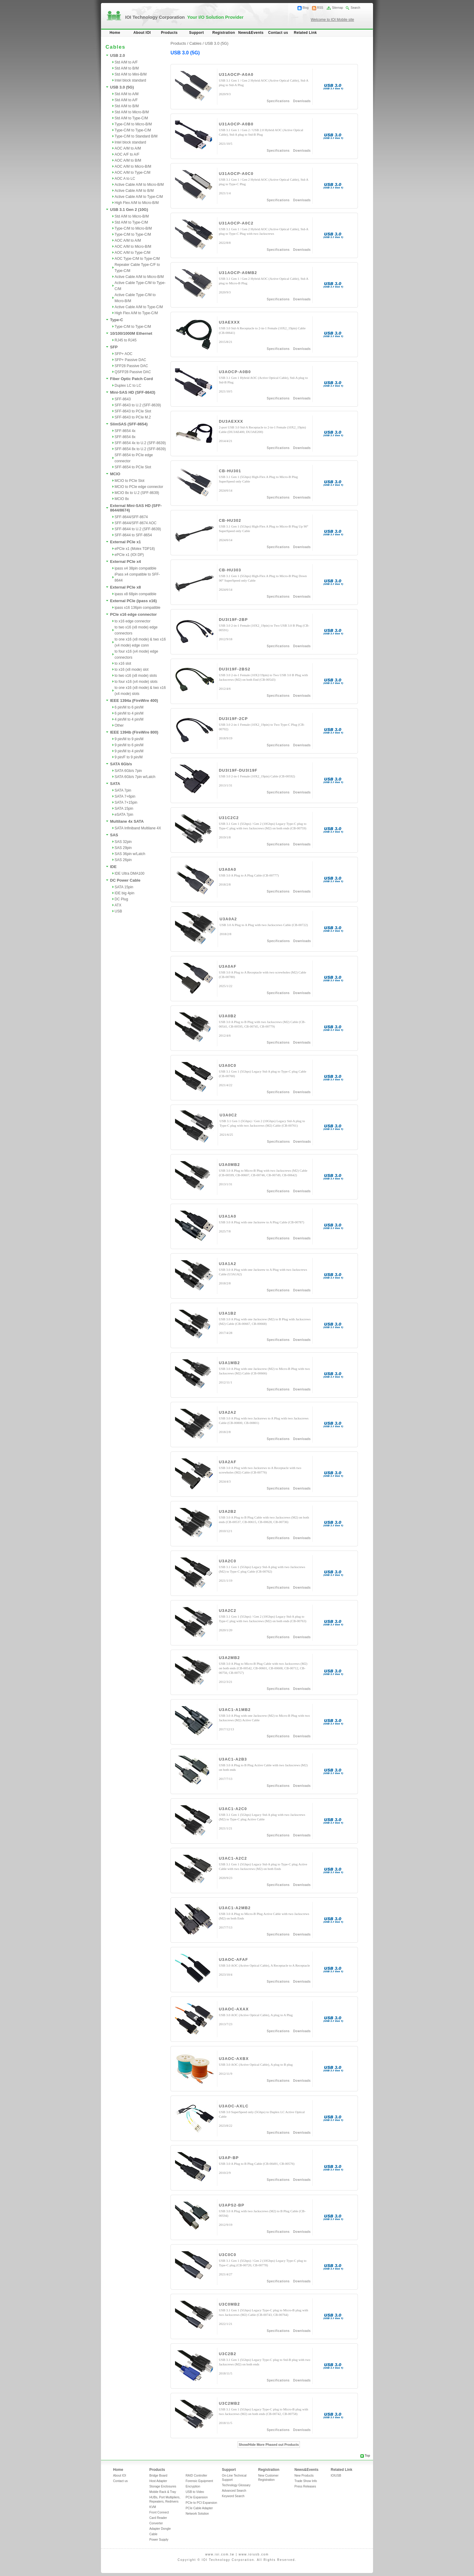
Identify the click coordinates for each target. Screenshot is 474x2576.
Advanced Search (234, 2490)
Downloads (302, 101)
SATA (115, 783)
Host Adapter (158, 2481)
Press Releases (305, 2486)
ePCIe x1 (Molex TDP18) (135, 549)
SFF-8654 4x (125, 431)
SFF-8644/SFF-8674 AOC (136, 523)
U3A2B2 (227, 1511)
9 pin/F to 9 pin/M (129, 757)
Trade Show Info (305, 2481)
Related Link (305, 33)
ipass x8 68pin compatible (135, 594)
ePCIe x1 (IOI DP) (129, 555)
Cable (153, 2534)
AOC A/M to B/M (128, 160)
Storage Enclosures (162, 2486)
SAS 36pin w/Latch (130, 854)
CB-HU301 (230, 471)
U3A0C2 (228, 1115)
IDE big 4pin (124, 893)
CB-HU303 (230, 570)
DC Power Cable (125, 880)
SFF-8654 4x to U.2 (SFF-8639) (140, 443)
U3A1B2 (227, 1313)
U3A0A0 (227, 869)
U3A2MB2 (229, 1657)
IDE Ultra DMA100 (129, 873)
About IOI (142, 33)
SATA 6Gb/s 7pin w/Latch (135, 777)
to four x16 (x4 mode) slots (136, 682)
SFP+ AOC (123, 354)
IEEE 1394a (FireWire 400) (134, 700)
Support (196, 33)
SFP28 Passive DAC (131, 366)
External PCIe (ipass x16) (133, 601)
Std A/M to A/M (126, 94)
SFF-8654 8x (125, 437)
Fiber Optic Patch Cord (131, 378)
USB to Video (195, 2492)
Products (169, 33)
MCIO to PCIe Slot (129, 481)
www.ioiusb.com (254, 2554)
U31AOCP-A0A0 (236, 74)
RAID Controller (196, 2475)
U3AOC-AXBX (234, 2058)
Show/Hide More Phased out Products (269, 2444)
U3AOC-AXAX (234, 2009)
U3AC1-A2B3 (233, 1759)
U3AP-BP (229, 2157)
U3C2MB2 (229, 2403)
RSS (320, 7)
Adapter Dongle (160, 2528)
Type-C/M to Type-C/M (133, 130)
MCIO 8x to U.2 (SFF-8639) (137, 493)
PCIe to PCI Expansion (201, 2502)
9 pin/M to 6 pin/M (129, 745)
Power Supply (158, 2539)
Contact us (278, 33)
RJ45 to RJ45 (126, 340)
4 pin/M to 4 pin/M (129, 719)
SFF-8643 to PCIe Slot (133, 411)
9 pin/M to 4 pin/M (129, 751)
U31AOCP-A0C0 (236, 173)
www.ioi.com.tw (219, 2554)
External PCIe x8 (125, 587)
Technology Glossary (236, 2485)
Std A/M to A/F (126, 62)
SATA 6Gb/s (121, 764)
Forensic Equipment (199, 2481)
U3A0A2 (228, 919)
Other (119, 725)
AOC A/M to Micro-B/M (133, 166)
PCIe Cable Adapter (199, 2508)
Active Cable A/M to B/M (134, 191)
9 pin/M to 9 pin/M (129, 739)
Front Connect (159, 2512)
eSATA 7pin (124, 814)
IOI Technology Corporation (184, 17)
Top (367, 2455)
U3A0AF (227, 966)
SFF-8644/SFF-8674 (131, 517)
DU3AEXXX (231, 421)
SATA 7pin (123, 790)
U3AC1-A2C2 (233, 1858)
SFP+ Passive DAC (130, 360)
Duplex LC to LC (128, 385)
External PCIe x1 (125, 542)
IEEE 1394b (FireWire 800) (134, 732)
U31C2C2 (229, 817)
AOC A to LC (125, 178)
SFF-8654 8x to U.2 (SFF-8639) (140, 449)
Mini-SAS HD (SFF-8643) (132, 392)
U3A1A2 (227, 1263)
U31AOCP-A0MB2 (238, 272)
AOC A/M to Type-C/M (132, 172)
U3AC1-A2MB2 (235, 1908)
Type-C (116, 320)
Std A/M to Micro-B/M (132, 112)
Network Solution (197, 2513)
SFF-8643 (123, 399)
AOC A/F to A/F (127, 154)
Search (355, 7)
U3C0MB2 (229, 2304)
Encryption (193, 2486)
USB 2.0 (117, 55)
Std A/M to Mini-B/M (131, 74)
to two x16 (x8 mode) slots (136, 675)
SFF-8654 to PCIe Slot (133, 467)
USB (118, 911)
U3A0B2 (227, 1016)
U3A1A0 (227, 1216)
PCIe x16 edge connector (133, 614)
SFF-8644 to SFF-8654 (133, 535)
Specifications (278, 101)
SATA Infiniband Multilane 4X (138, 828)
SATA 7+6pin (125, 796)
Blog (306, 7)
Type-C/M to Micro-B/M (133, 124)
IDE (113, 866)
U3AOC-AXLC (233, 2106)
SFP (114, 347)
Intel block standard (130, 80)
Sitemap (337, 7)
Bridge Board (158, 2475)
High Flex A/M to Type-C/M (136, 313)
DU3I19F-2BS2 (234, 669)
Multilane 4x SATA (127, 821)
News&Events (251, 33)
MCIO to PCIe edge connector (139, 487)
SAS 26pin (123, 860)
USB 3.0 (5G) (122, 87)
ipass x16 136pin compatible (137, 607)
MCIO (115, 474)
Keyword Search (233, 2496)
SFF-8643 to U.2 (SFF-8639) (138, 405)
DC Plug (121, 899)
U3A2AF (227, 1462)
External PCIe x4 (125, 561)
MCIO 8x (122, 499)
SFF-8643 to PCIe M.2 (133, 417)
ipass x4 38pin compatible (135, 568)
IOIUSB (336, 2475)
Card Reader (158, 2518)
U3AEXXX (229, 322)
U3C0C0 (227, 2254)
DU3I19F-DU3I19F (238, 770)
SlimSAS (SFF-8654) (129, 424)
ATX (118, 905)
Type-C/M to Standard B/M (136, 136)
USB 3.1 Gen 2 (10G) (129, 209)
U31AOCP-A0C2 (236, 223)
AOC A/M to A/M (128, 148)
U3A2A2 (227, 1412)
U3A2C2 (227, 1610)
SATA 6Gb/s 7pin (128, 771)
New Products (303, 2475)
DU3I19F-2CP (233, 718)
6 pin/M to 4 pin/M (129, 713)
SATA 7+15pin (126, 802)
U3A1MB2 (229, 1363)
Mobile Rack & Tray (162, 2492)
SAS (114, 835)
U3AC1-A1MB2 (235, 1709)
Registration (224, 33)
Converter (156, 2523)
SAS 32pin (123, 842)
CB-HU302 (230, 520)
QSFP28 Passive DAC (133, 372)
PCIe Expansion (197, 2497)
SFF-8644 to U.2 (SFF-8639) (138, 529)
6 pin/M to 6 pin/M (129, 707)
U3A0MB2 (229, 1164)
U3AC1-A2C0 (233, 1808)
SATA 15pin (124, 808)
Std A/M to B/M (127, 68)
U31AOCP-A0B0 (236, 124)
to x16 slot (123, 663)
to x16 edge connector (133, 621)
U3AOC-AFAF (233, 1959)
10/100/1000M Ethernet (131, 333)
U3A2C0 (227, 1561)
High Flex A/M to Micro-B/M (137, 203)
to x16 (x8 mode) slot (131, 669)
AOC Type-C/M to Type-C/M (137, 259)
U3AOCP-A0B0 (235, 372)
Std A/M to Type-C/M (131, 118)
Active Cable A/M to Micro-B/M (139, 184)
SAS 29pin (123, 848)
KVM (152, 2507)
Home (115, 33)
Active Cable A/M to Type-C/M (139, 197)
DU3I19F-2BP (233, 619)
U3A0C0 (227, 1065)
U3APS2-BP (232, 2205)
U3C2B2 (227, 2354)
